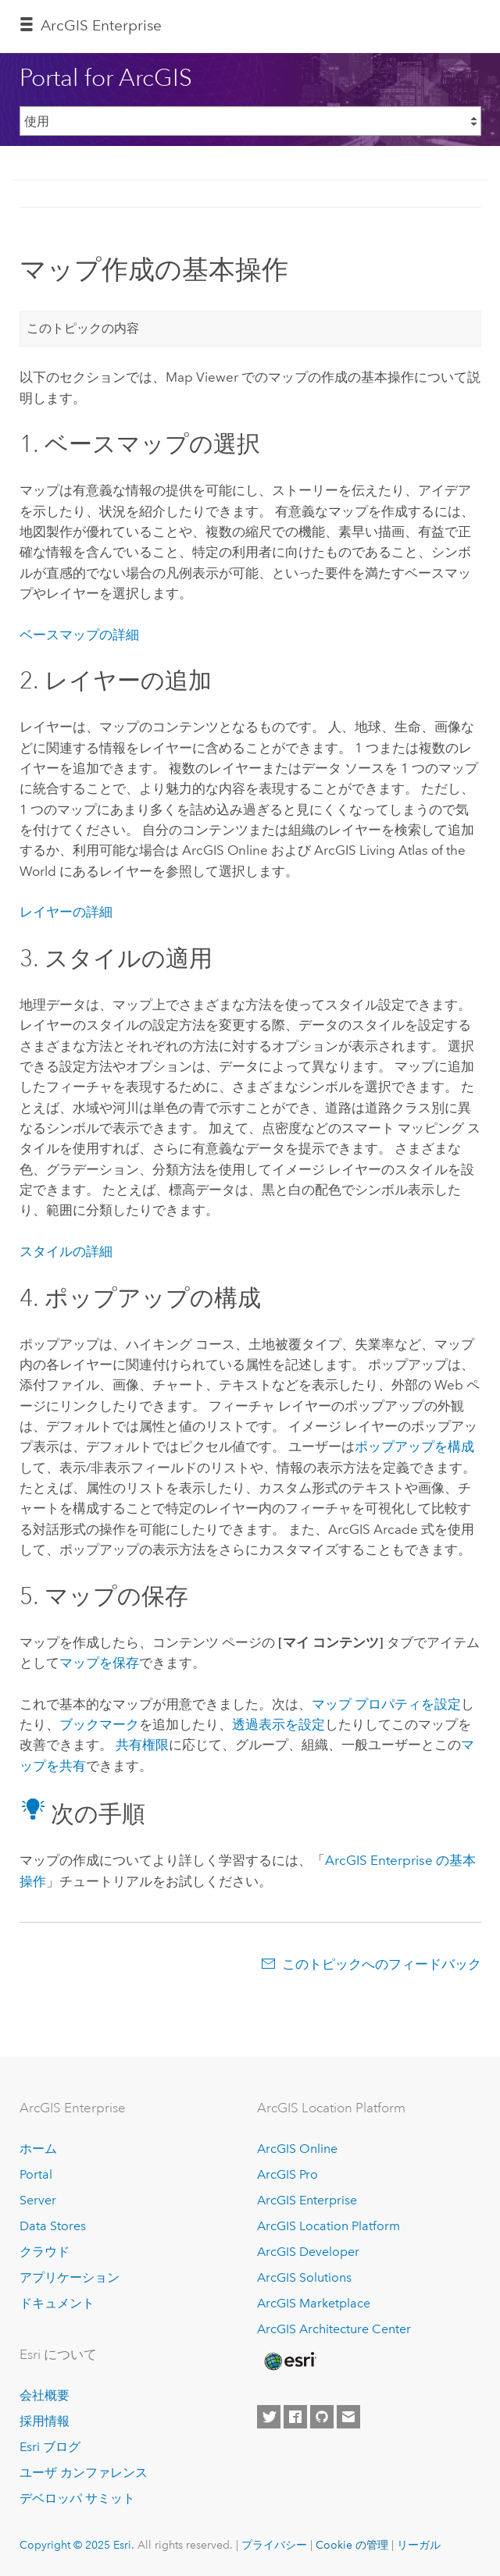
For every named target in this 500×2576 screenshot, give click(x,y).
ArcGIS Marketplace (313, 2303)
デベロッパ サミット (77, 2498)
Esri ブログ (50, 2446)
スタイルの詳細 (66, 1251)
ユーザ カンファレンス (84, 2472)
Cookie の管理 (352, 2545)
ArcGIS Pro (287, 2174)
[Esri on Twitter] (268, 2416)
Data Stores (53, 2225)
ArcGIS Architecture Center (334, 2329)
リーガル (419, 2545)
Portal (36, 2174)
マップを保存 (99, 1662)
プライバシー (274, 2545)
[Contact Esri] (348, 2416)
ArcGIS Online (297, 2148)
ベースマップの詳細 (79, 634)
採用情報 (45, 2421)
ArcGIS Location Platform (328, 2225)
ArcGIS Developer (308, 2251)
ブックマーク (99, 1724)
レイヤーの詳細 (66, 912)
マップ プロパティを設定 (386, 1704)
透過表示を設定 (278, 1724)
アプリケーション (70, 2277)
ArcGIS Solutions (304, 2277)
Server (38, 2200)
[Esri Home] (289, 2361)
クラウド (45, 2251)
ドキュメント (57, 2303)
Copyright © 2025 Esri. (77, 2545)
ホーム (38, 2148)
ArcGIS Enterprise (101, 25)
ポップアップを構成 (414, 1446)
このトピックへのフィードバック (381, 1964)
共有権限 (142, 1744)
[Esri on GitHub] (322, 2416)
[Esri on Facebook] (295, 2416)
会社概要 (45, 2395)
